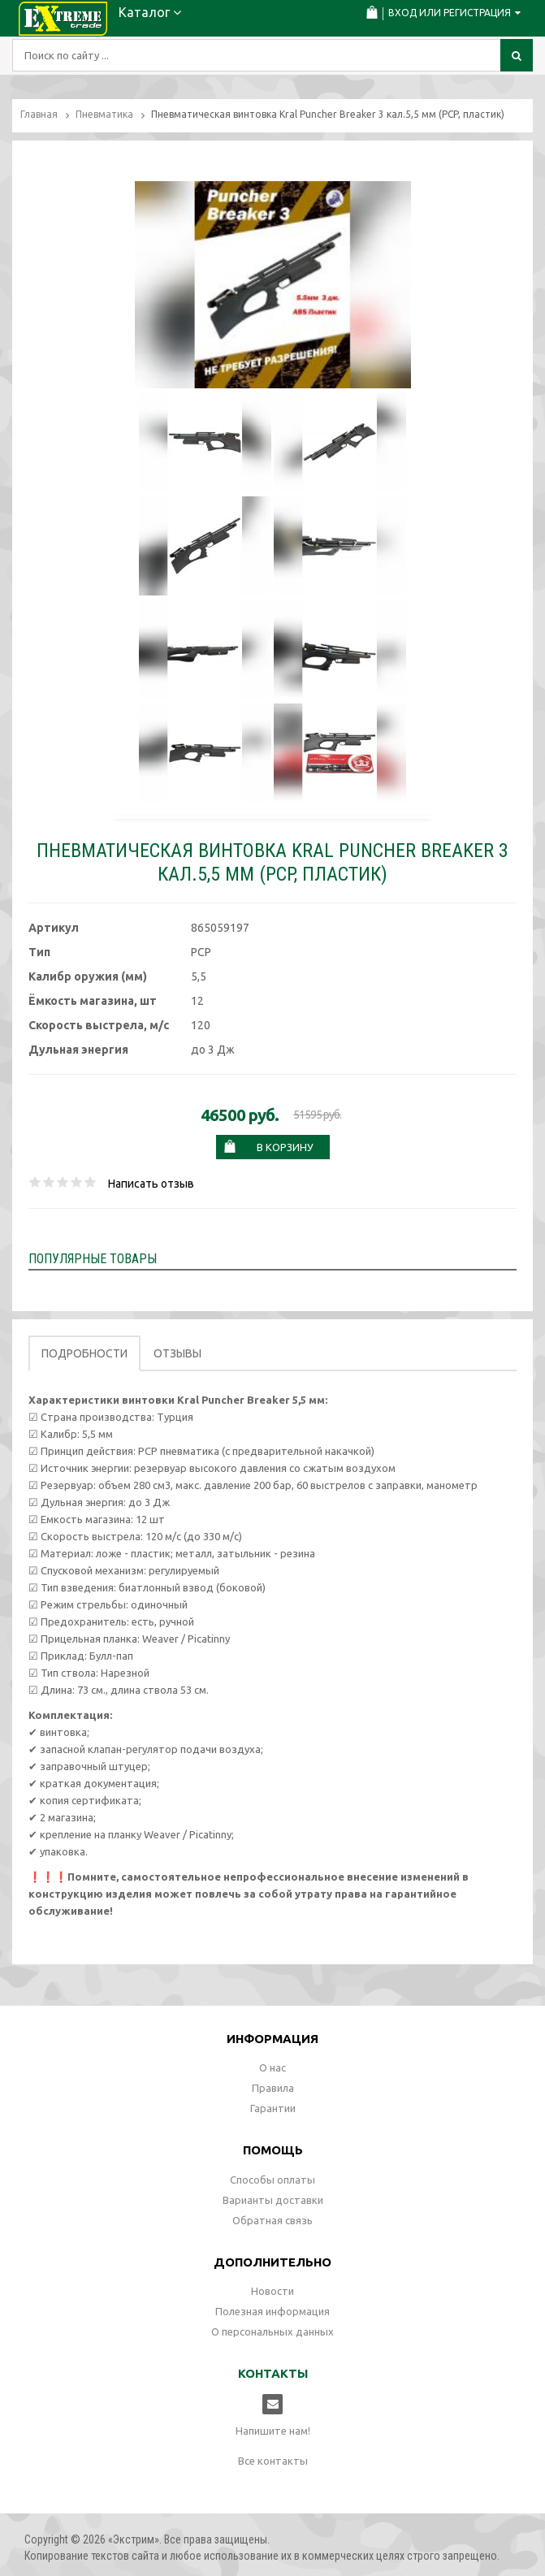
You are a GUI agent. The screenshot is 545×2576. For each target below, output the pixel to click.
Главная (39, 114)
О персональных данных (272, 2331)
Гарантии (273, 2108)
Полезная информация (272, 2311)
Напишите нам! (273, 2430)
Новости (272, 2291)
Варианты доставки (273, 2200)
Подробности (84, 1353)
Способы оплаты (272, 2179)
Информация (272, 2039)
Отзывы (177, 1353)
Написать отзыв (151, 1183)
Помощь (273, 2150)
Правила (273, 2087)
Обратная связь (272, 2220)
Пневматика (104, 114)
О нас (272, 2067)
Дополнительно (272, 2262)
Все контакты (273, 2460)
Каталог (150, 12)
